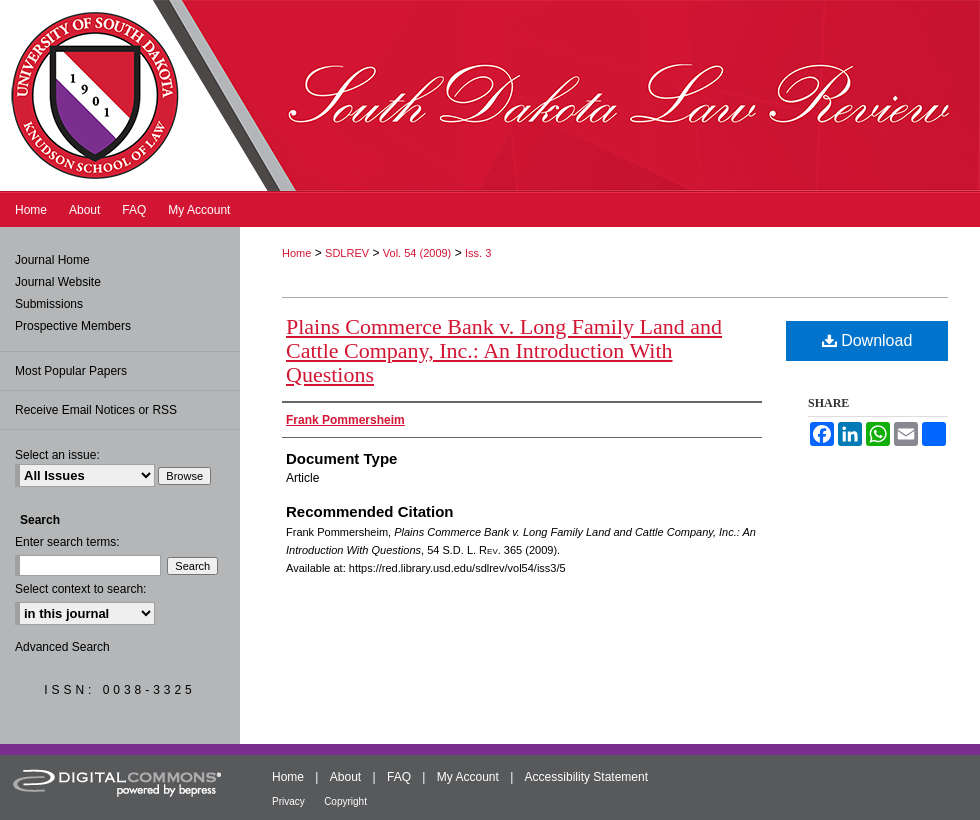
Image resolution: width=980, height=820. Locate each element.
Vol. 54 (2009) (417, 253)
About (345, 777)
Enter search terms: (67, 542)
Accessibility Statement (586, 777)
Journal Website (58, 282)
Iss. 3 (478, 253)
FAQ (399, 777)
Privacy (288, 801)
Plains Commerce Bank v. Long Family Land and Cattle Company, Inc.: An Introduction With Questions (504, 350)
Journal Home (52, 260)
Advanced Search (62, 647)
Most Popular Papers (71, 371)
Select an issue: (57, 455)
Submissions (49, 304)
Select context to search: (80, 589)
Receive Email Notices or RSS (96, 410)
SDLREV (347, 253)
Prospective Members (73, 326)
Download (867, 340)
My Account (468, 777)
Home (296, 253)
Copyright (345, 801)
